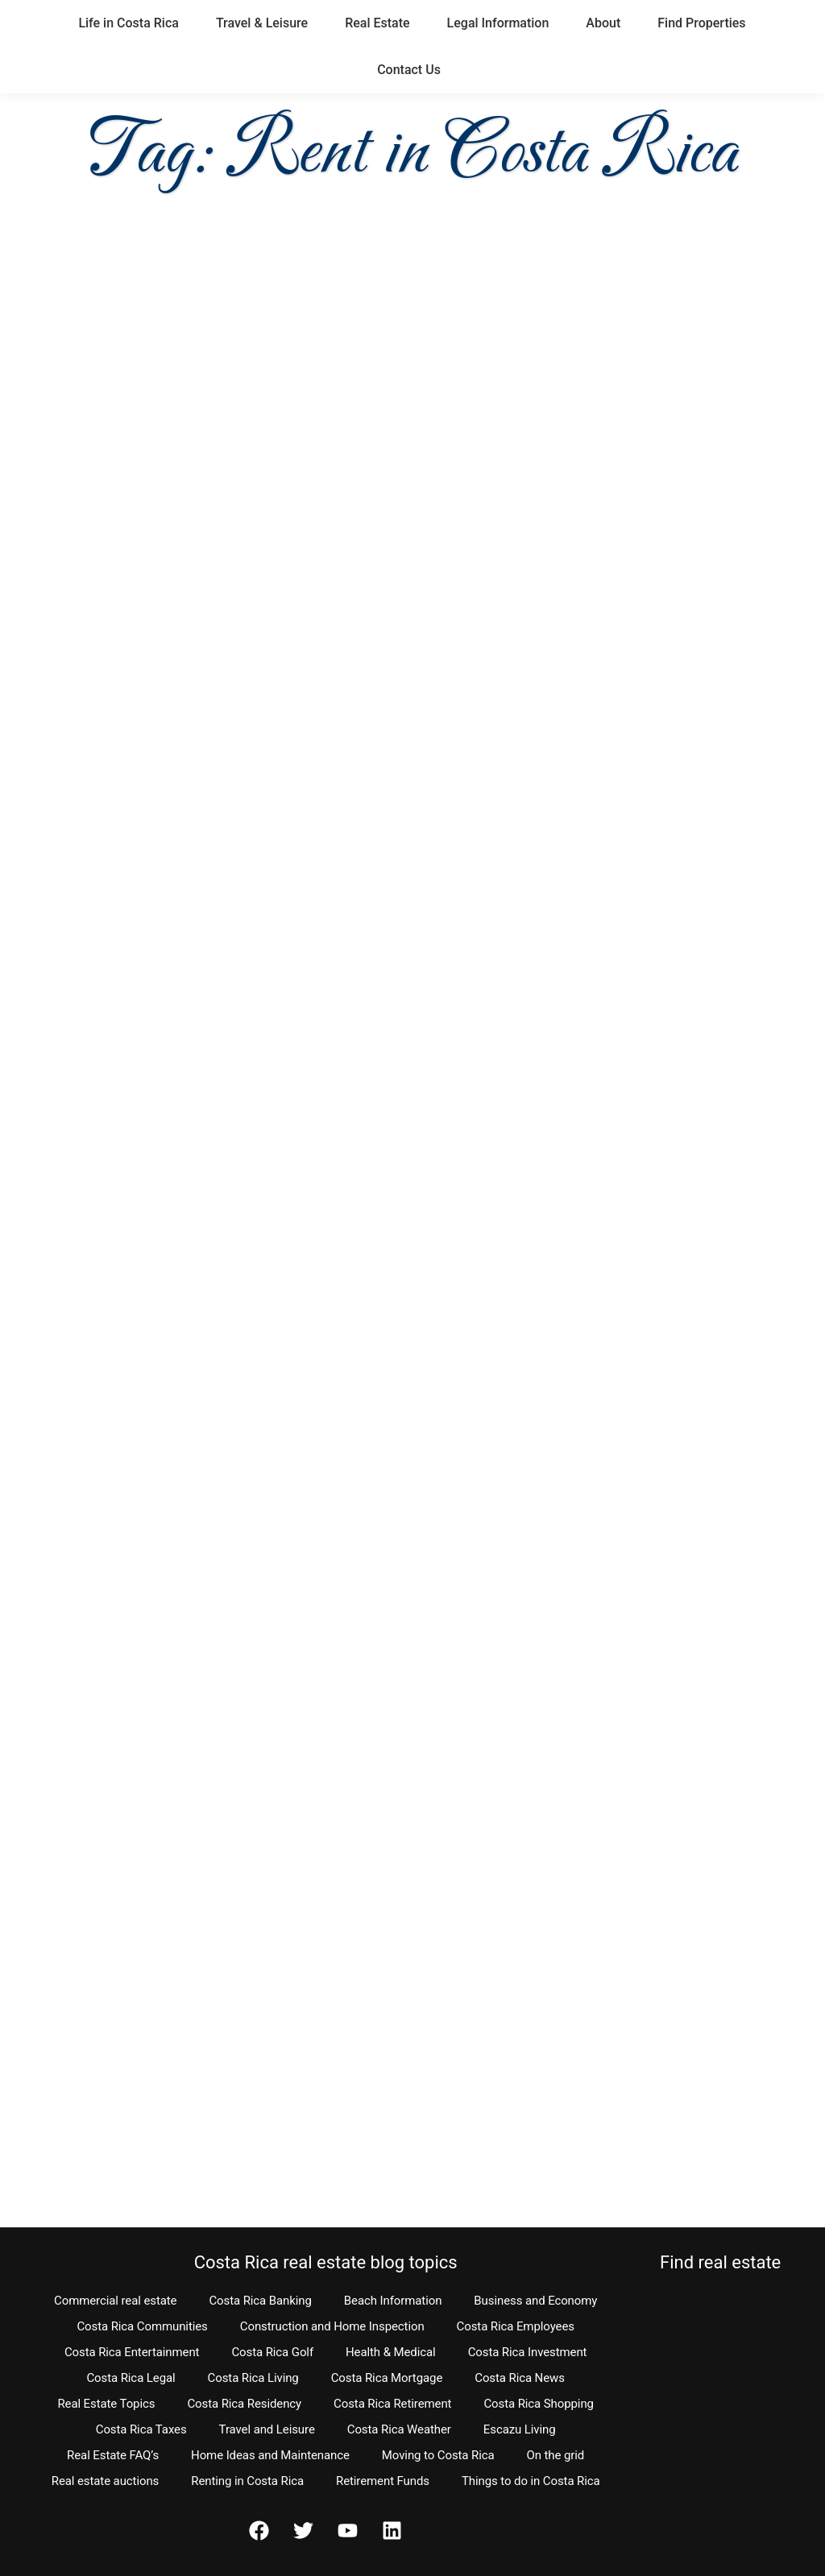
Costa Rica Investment (527, 2352)
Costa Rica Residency (244, 2403)
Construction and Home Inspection (332, 2326)
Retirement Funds (382, 2481)
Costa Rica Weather (399, 2429)
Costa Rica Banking (260, 2300)
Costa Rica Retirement (392, 2403)
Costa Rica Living (253, 2378)
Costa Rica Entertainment (132, 2352)
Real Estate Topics (106, 2403)
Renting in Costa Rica (247, 2481)
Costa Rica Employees (515, 2326)
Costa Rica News (520, 2378)
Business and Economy (535, 2300)
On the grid (556, 2455)
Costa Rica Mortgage (387, 2378)
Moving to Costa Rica (438, 2455)
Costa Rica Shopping (538, 2403)
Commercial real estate (115, 2300)
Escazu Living (519, 2429)
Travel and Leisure (267, 2429)
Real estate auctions (105, 2481)
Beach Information (393, 2300)
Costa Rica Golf (272, 2352)
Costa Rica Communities (142, 2326)
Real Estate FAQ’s (113, 2455)
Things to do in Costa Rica (531, 2481)
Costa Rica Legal (130, 2378)
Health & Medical (391, 2352)
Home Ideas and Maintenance (270, 2455)
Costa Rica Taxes (141, 2429)
